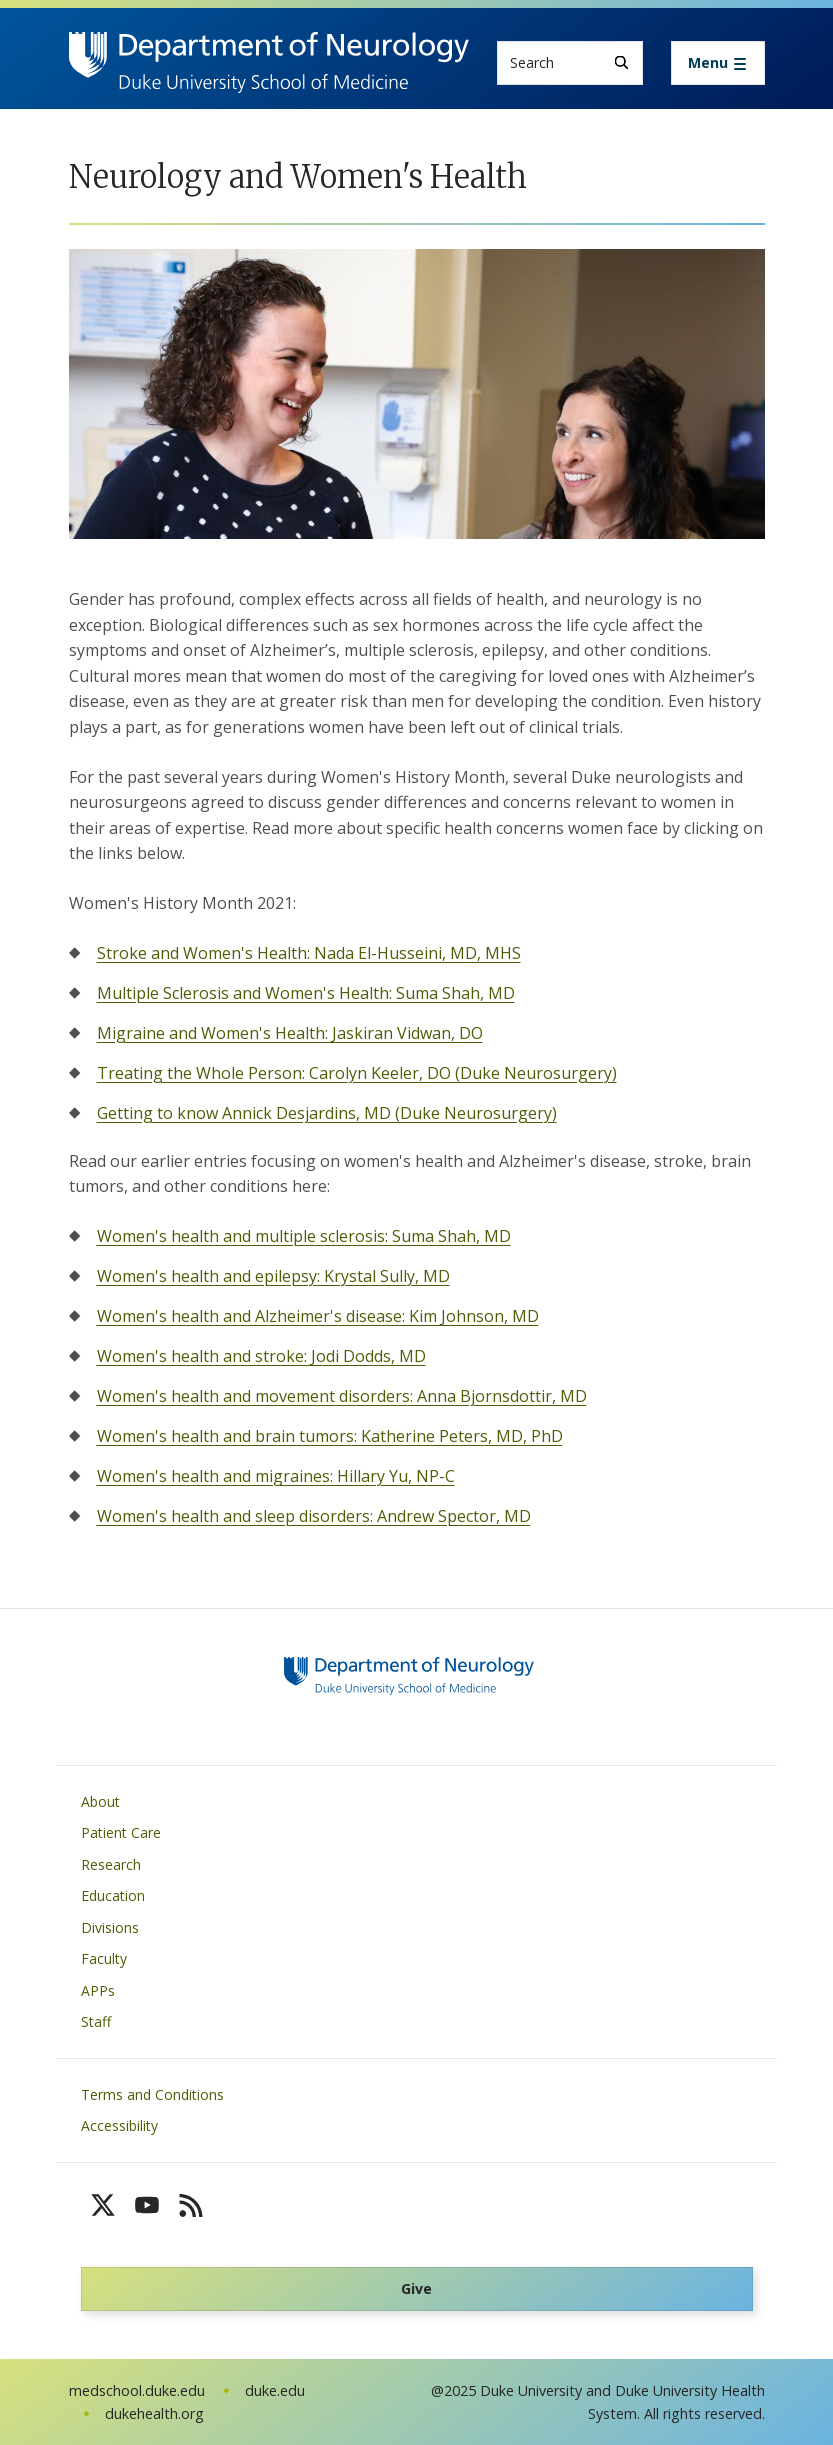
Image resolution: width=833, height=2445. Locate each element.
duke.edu (275, 2390)
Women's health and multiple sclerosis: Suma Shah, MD (304, 1236)
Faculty (104, 1958)
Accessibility (119, 2125)
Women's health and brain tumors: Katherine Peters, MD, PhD (330, 1436)
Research (111, 1864)
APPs (98, 1990)
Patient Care (121, 1832)
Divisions (110, 1927)
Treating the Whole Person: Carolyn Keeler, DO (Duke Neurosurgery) (357, 1073)
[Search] (621, 62)
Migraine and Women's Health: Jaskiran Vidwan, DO (290, 1033)
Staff (96, 2021)
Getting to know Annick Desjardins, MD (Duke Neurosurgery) (327, 1113)
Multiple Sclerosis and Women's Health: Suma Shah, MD (306, 993)
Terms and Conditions (152, 2094)
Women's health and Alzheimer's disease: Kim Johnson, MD (318, 1316)
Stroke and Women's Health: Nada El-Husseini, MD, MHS (309, 953)
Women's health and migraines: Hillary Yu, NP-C (276, 1476)
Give (416, 2288)
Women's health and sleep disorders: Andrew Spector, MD (314, 1516)
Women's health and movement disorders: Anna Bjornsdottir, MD (342, 1396)
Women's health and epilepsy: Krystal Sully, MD (273, 1276)
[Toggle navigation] (718, 63)
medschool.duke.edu (137, 2390)
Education (113, 1895)
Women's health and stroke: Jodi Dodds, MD (261, 1356)
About (100, 1801)
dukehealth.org (154, 2413)
